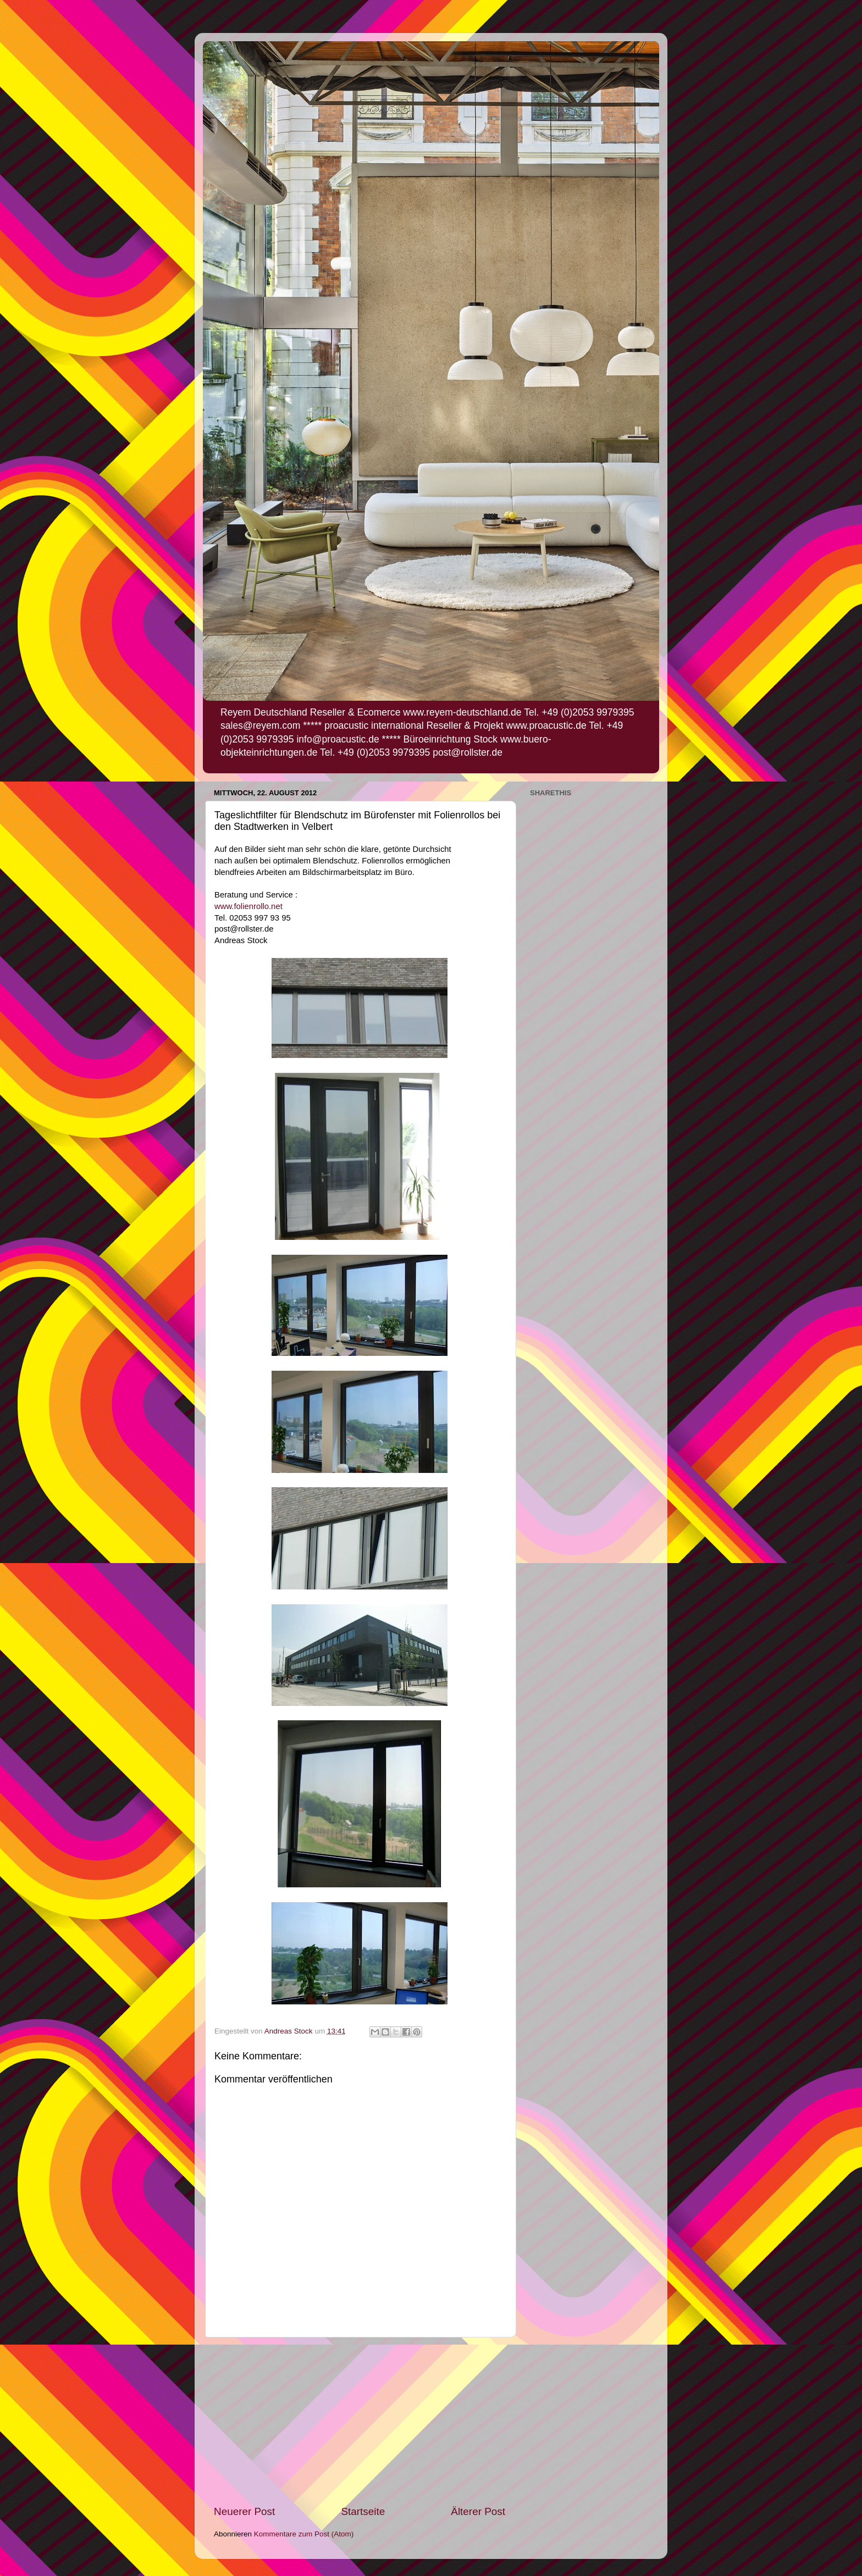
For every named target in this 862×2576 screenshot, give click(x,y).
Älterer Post (478, 2511)
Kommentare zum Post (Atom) (304, 2534)
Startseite (363, 2511)
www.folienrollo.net (249, 906)
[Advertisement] (359, 2421)
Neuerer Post (244, 2511)
